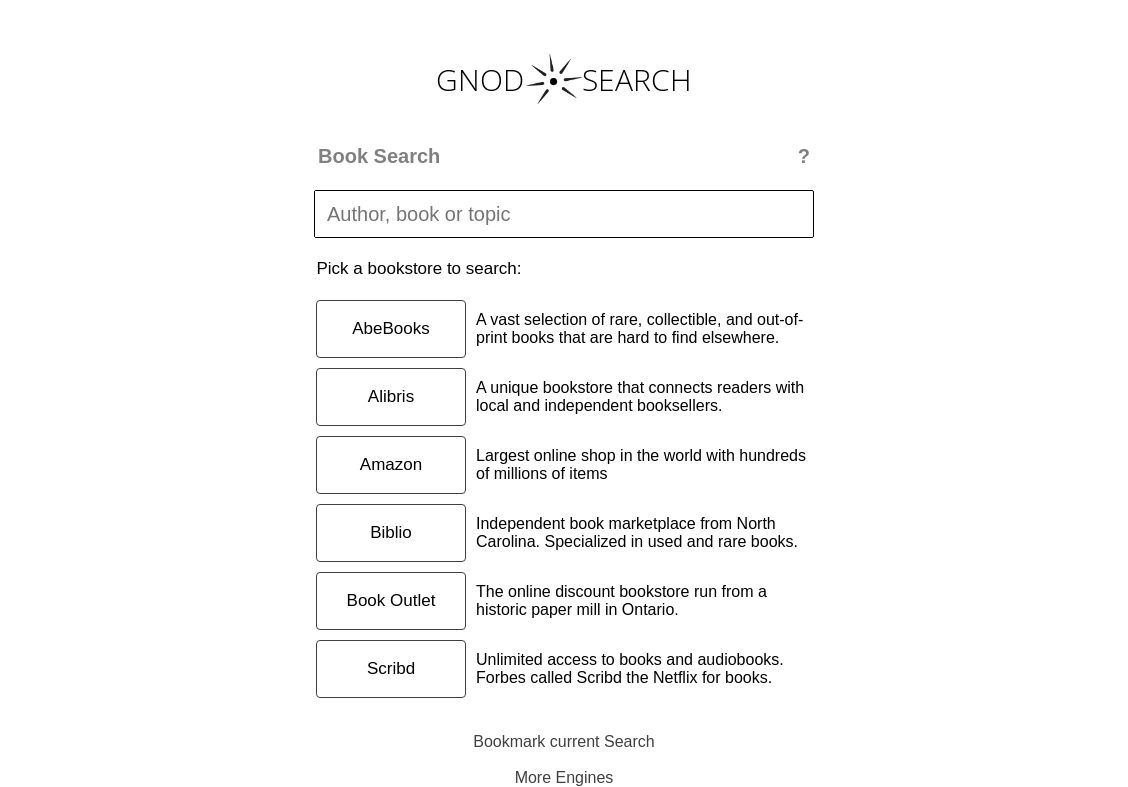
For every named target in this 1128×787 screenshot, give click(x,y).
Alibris (391, 396)
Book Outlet (391, 600)
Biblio (391, 532)
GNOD (480, 79)
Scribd (391, 668)
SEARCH (637, 79)
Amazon (391, 464)
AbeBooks (391, 328)
